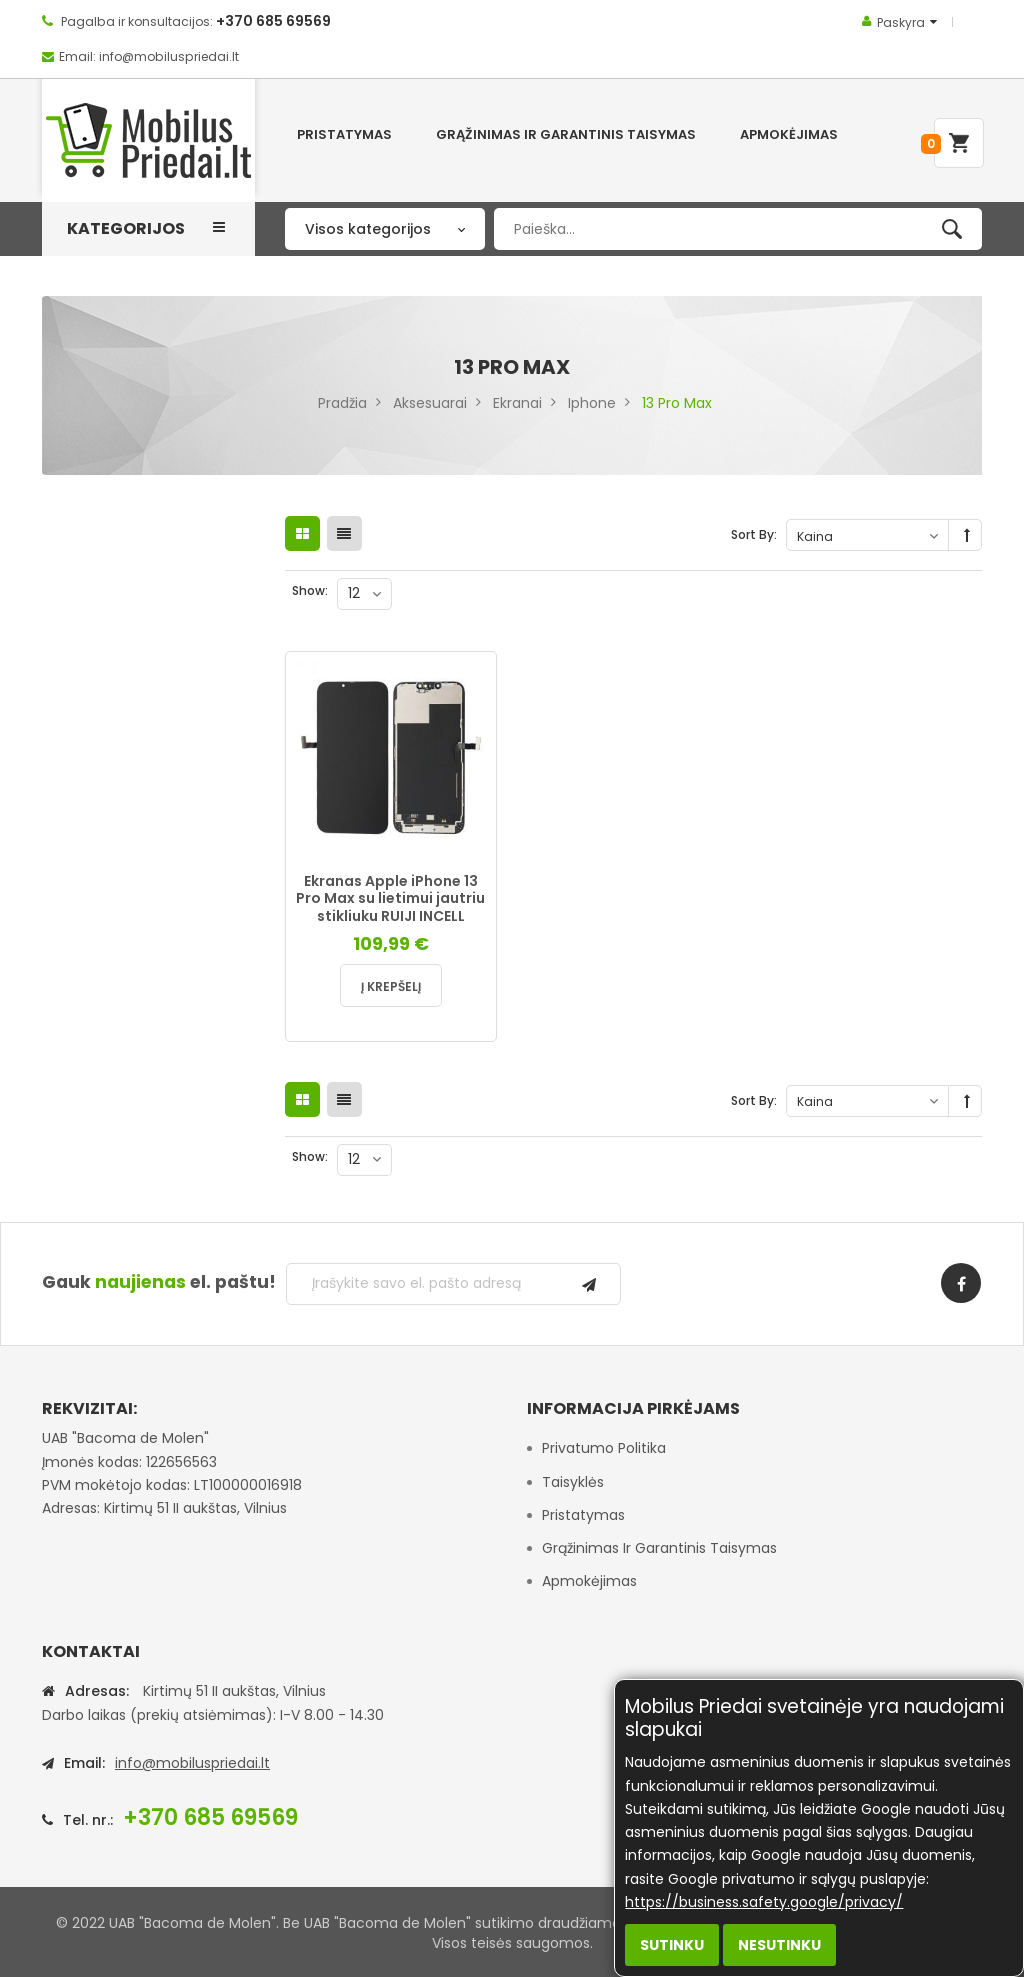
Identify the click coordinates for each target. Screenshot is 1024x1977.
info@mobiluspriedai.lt (192, 1763)
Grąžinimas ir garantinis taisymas (659, 1548)
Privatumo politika (604, 1448)
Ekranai (517, 403)
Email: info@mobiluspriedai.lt (149, 56)
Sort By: (754, 534)
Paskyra (901, 22)
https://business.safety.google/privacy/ (764, 1902)
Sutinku (672, 1945)
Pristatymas (583, 1515)
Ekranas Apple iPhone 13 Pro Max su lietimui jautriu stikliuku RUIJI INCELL (390, 898)
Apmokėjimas (589, 1581)
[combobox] (738, 229)
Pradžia (342, 403)
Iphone (592, 403)
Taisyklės (573, 1482)
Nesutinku (779, 1945)
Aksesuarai (430, 403)
